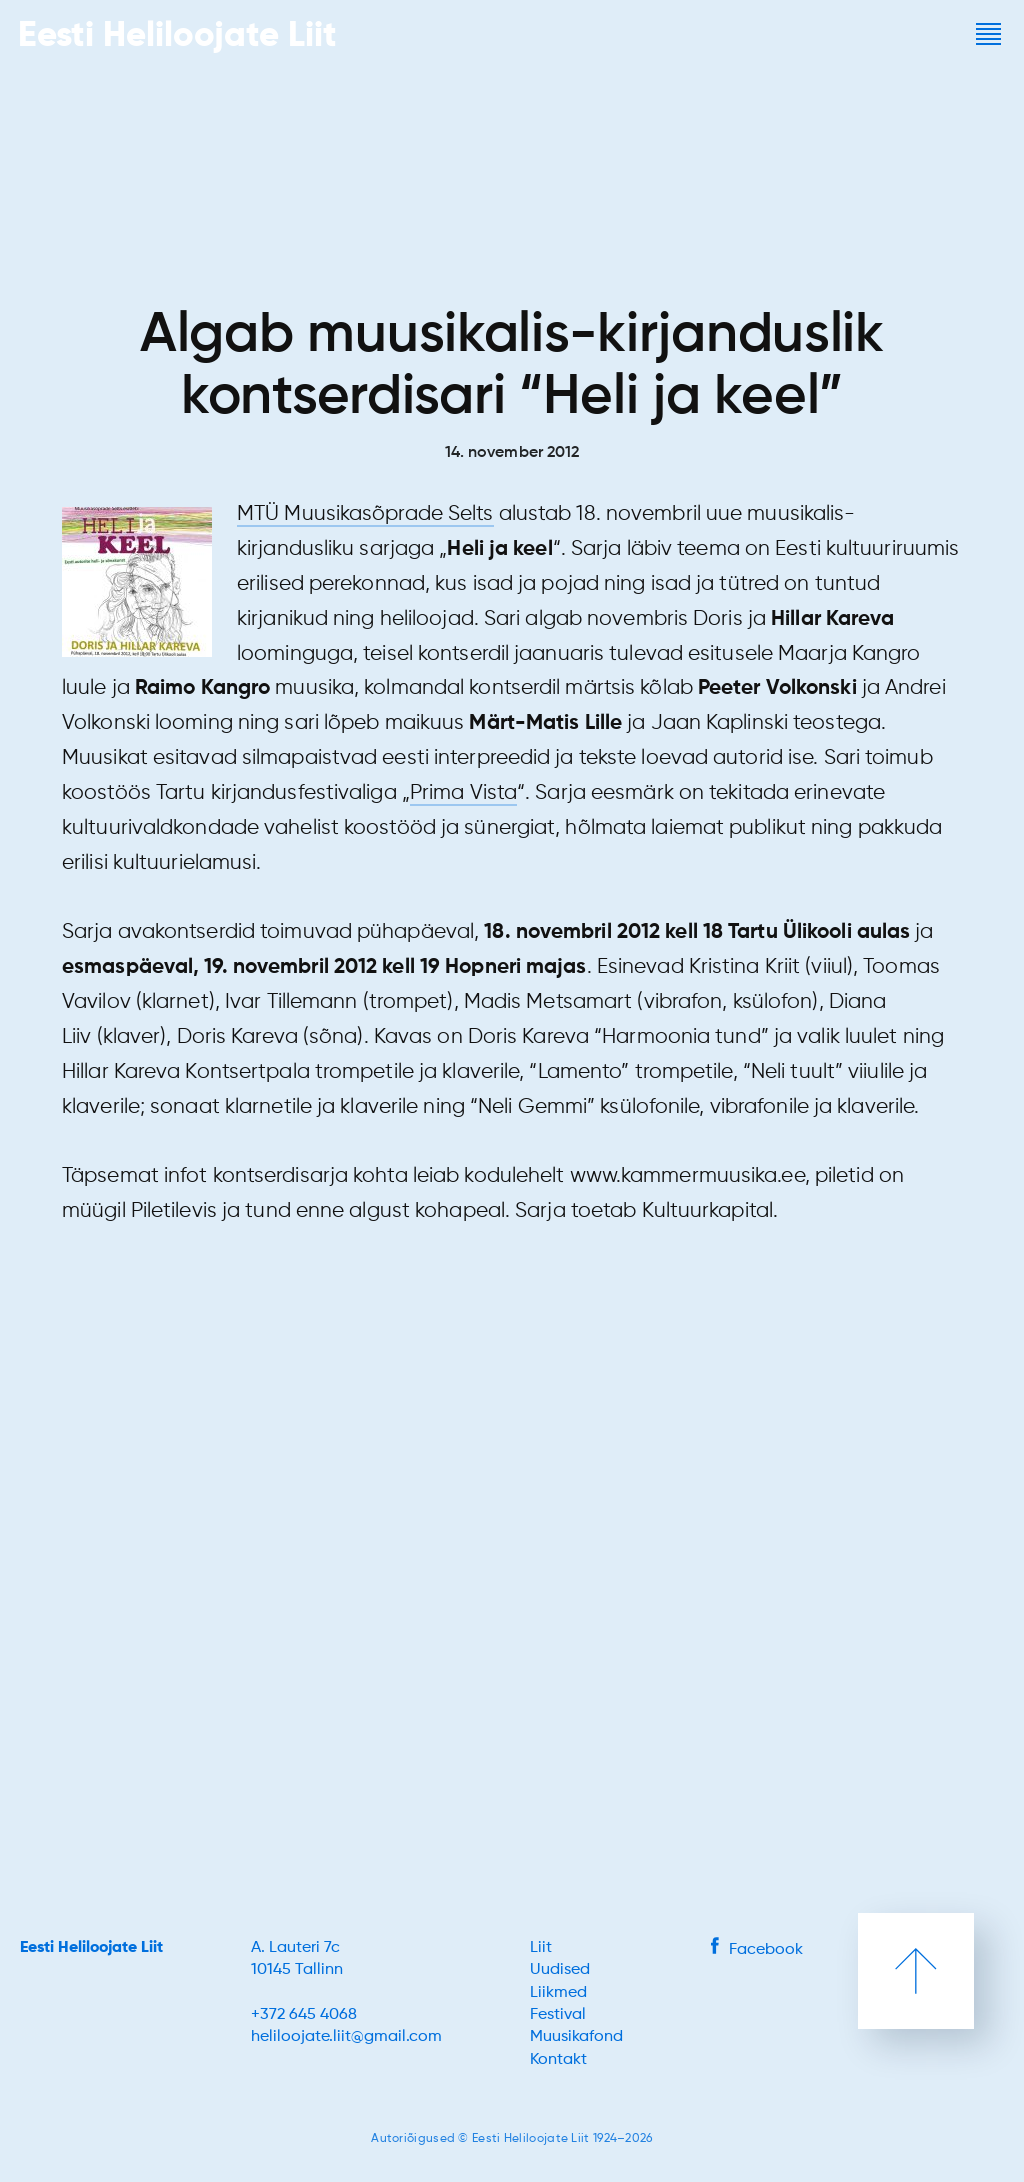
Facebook (757, 1950)
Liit (541, 1948)
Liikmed (558, 1993)
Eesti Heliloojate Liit (91, 1948)
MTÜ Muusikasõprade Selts (365, 514)
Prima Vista (463, 793)
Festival (558, 2015)
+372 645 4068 (304, 2015)
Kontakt (558, 2060)
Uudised (560, 1970)
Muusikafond (576, 2037)
